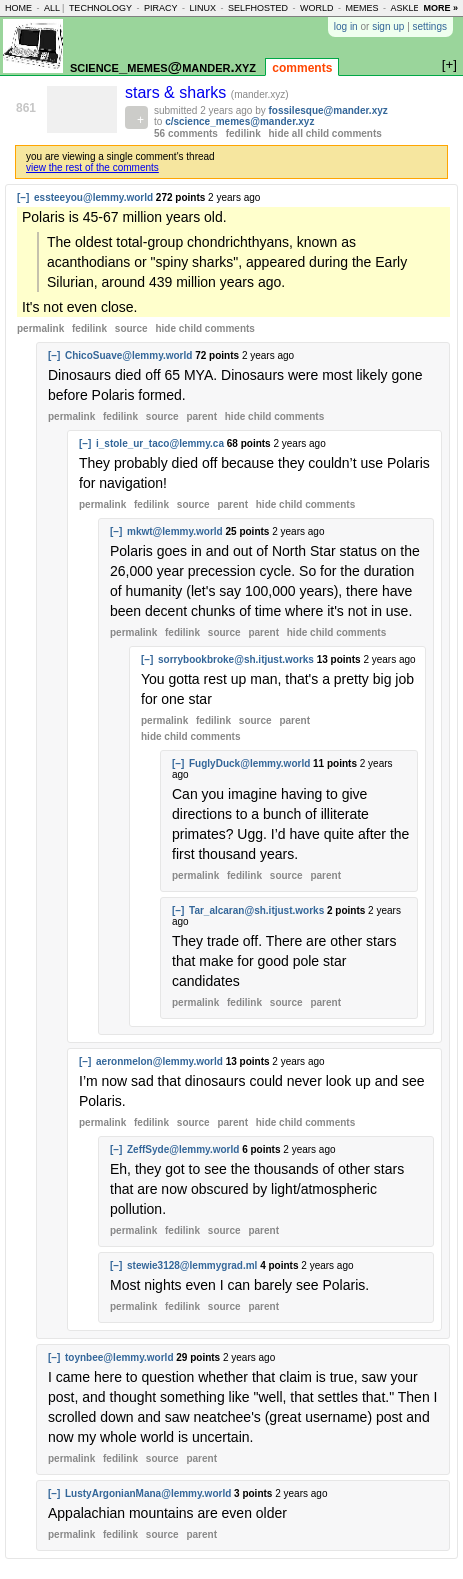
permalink (40, 328)
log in (346, 26)
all (52, 8)
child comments (204, 328)
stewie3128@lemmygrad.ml (192, 1265)
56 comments (186, 133)
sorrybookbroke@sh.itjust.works (236, 659)
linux (202, 8)
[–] (23, 197)
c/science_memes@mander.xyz (239, 121)
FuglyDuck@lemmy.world (249, 763)
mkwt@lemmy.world (175, 531)
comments (302, 68)
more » (440, 8)
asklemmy (415, 8)
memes (361, 8)
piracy (161, 8)
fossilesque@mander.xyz (328, 110)
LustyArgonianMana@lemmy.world (148, 1493)
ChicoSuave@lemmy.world (128, 355)
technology (100, 8)
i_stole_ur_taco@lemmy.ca (160, 443)
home (18, 8)
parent (201, 416)
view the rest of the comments (92, 167)
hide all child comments (325, 133)
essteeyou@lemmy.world (93, 197)
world (317, 8)
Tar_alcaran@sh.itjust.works (256, 910)
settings (430, 26)
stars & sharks (178, 92)
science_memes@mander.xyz (163, 66)
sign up (388, 26)
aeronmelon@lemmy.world (159, 1061)
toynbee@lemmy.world (119, 1357)
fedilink (243, 133)
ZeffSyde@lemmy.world (183, 1149)
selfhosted (258, 8)
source (131, 328)
